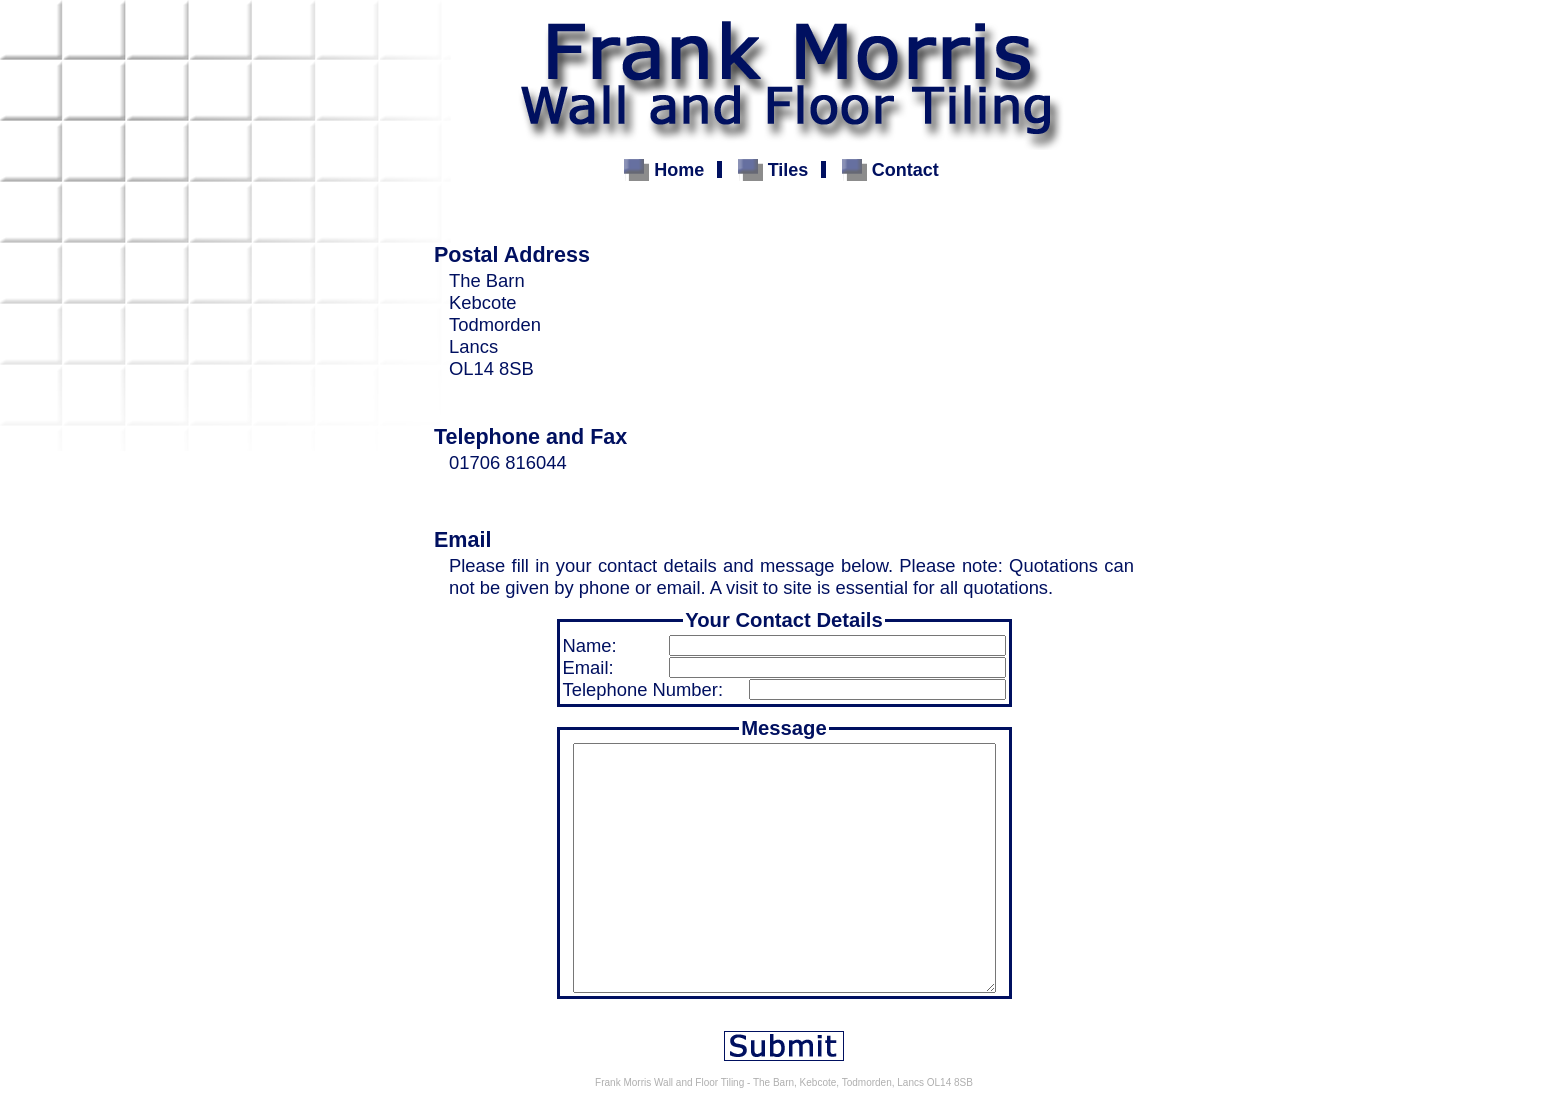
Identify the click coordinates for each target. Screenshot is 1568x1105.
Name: (590, 645)
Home (679, 170)
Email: (588, 667)
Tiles (788, 170)
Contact (905, 170)
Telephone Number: (643, 689)
